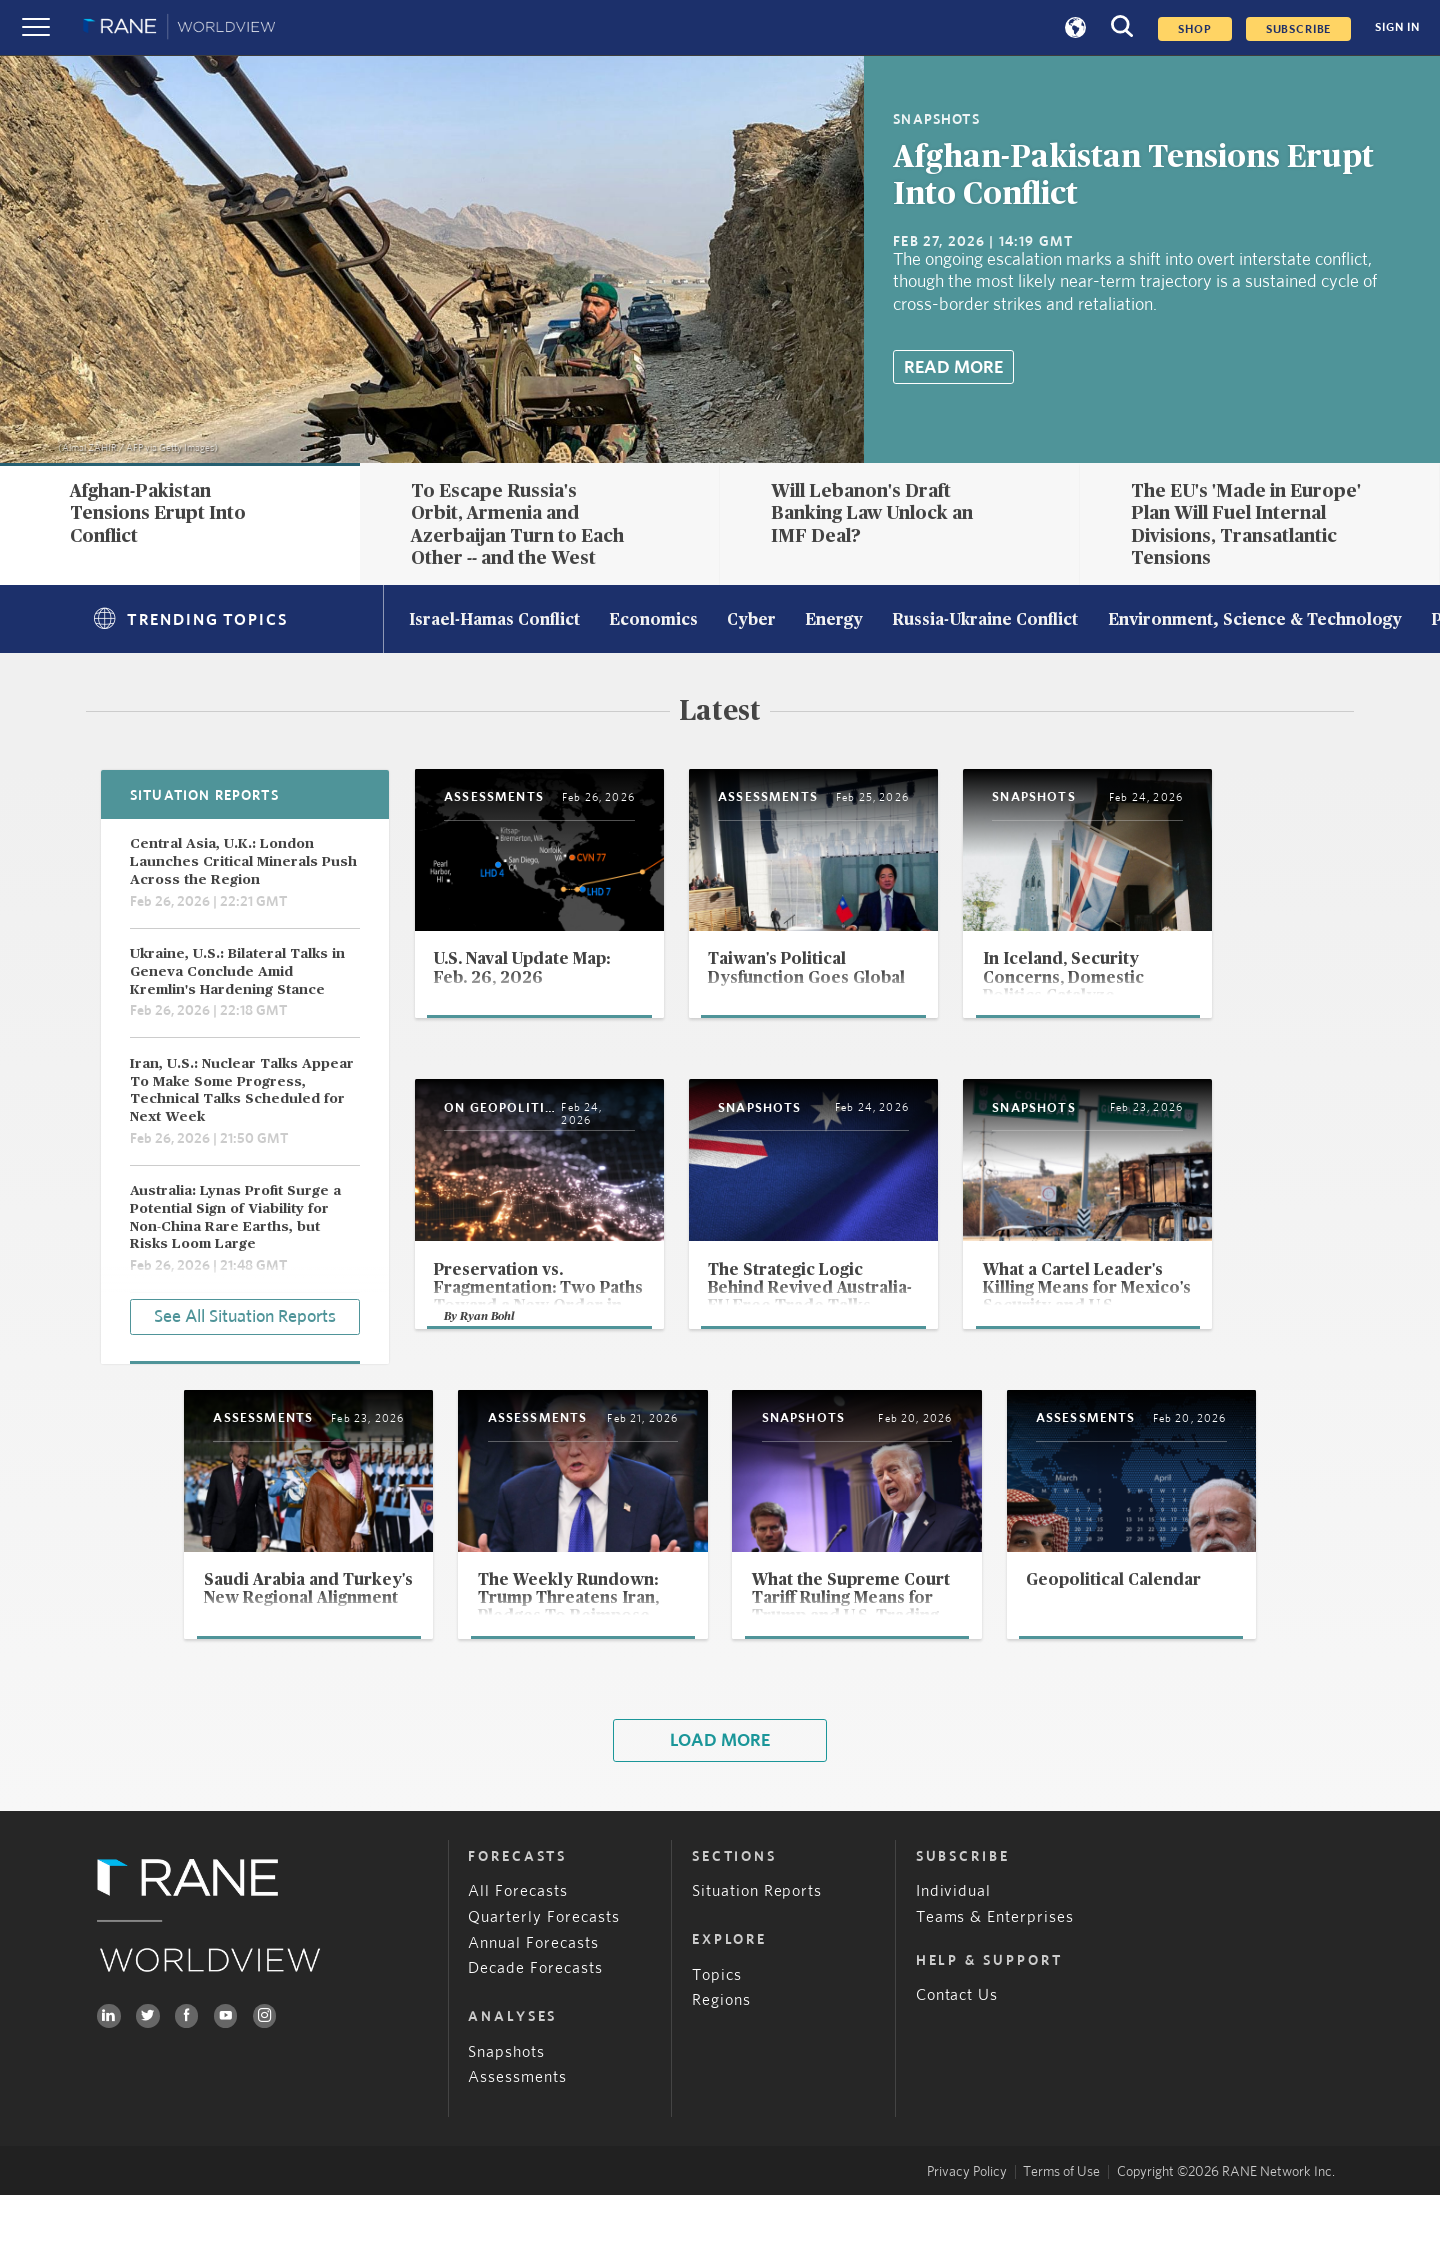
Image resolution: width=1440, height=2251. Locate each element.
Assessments (517, 2133)
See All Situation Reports (245, 1315)
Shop (1194, 29)
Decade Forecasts (535, 2024)
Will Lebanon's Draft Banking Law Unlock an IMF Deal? (872, 513)
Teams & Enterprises (995, 1972)
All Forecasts (518, 1947)
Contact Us (957, 2051)
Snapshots (506, 2107)
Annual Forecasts (533, 1998)
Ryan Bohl (489, 1363)
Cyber (751, 621)
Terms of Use (1061, 2227)
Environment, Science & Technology (1255, 621)
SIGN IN (1397, 27)
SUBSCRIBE (1299, 29)
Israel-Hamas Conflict (494, 621)
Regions (721, 2056)
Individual (954, 1947)
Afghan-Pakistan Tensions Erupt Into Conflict (158, 513)
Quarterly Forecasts (544, 1972)
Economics (653, 621)
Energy (834, 621)
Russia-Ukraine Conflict (985, 621)
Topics (717, 2030)
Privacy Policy (967, 2227)
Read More (953, 367)
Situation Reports (757, 1947)
